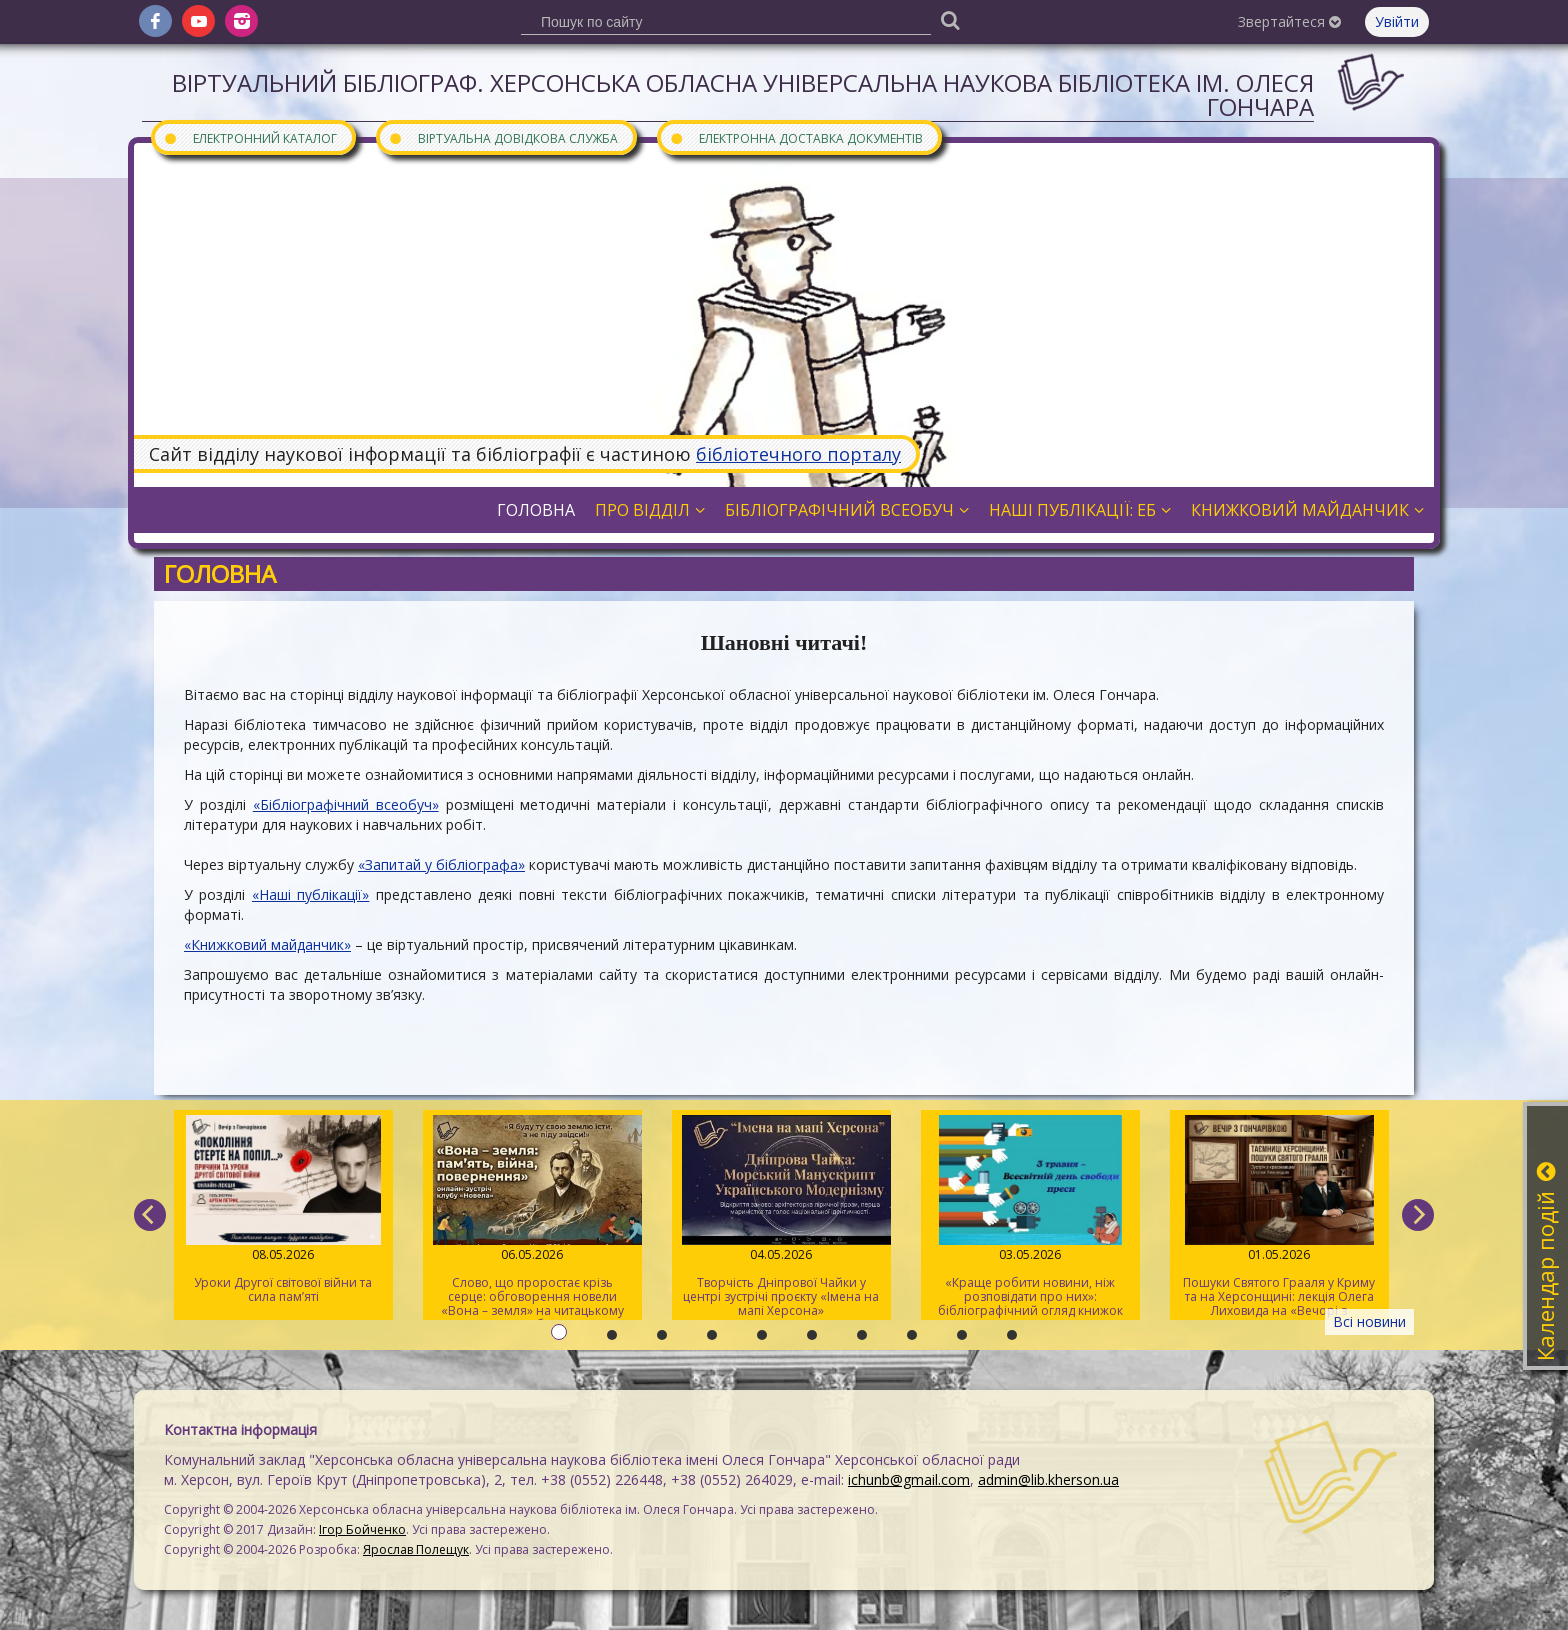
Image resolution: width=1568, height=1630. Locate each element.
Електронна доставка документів (796, 137)
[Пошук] (950, 19)
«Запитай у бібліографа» (441, 864)
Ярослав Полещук (416, 1549)
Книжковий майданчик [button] (1307, 510)
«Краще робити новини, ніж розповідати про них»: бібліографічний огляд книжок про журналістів (1030, 1217)
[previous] (150, 1215)
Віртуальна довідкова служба (503, 137)
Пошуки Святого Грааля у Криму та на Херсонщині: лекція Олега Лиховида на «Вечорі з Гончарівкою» (1279, 1217)
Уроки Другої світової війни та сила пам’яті (283, 1210)
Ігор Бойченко (362, 1529)
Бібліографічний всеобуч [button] (847, 510)
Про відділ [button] (650, 510)
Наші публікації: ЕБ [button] (1080, 510)
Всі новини (1369, 1321)
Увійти (1397, 21)
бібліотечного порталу (798, 454)
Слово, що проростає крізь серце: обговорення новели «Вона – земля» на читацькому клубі (532, 1217)
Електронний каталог (250, 137)
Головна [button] (536, 510)
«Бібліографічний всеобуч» (346, 804)
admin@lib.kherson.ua (1048, 1479)
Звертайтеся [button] (1289, 21)
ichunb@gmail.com (909, 1479)
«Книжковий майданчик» (267, 944)
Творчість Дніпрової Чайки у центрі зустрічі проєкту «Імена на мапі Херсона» (781, 1217)
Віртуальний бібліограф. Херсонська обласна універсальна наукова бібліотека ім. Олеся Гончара (743, 94)
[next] (1418, 1215)
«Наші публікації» (310, 894)
